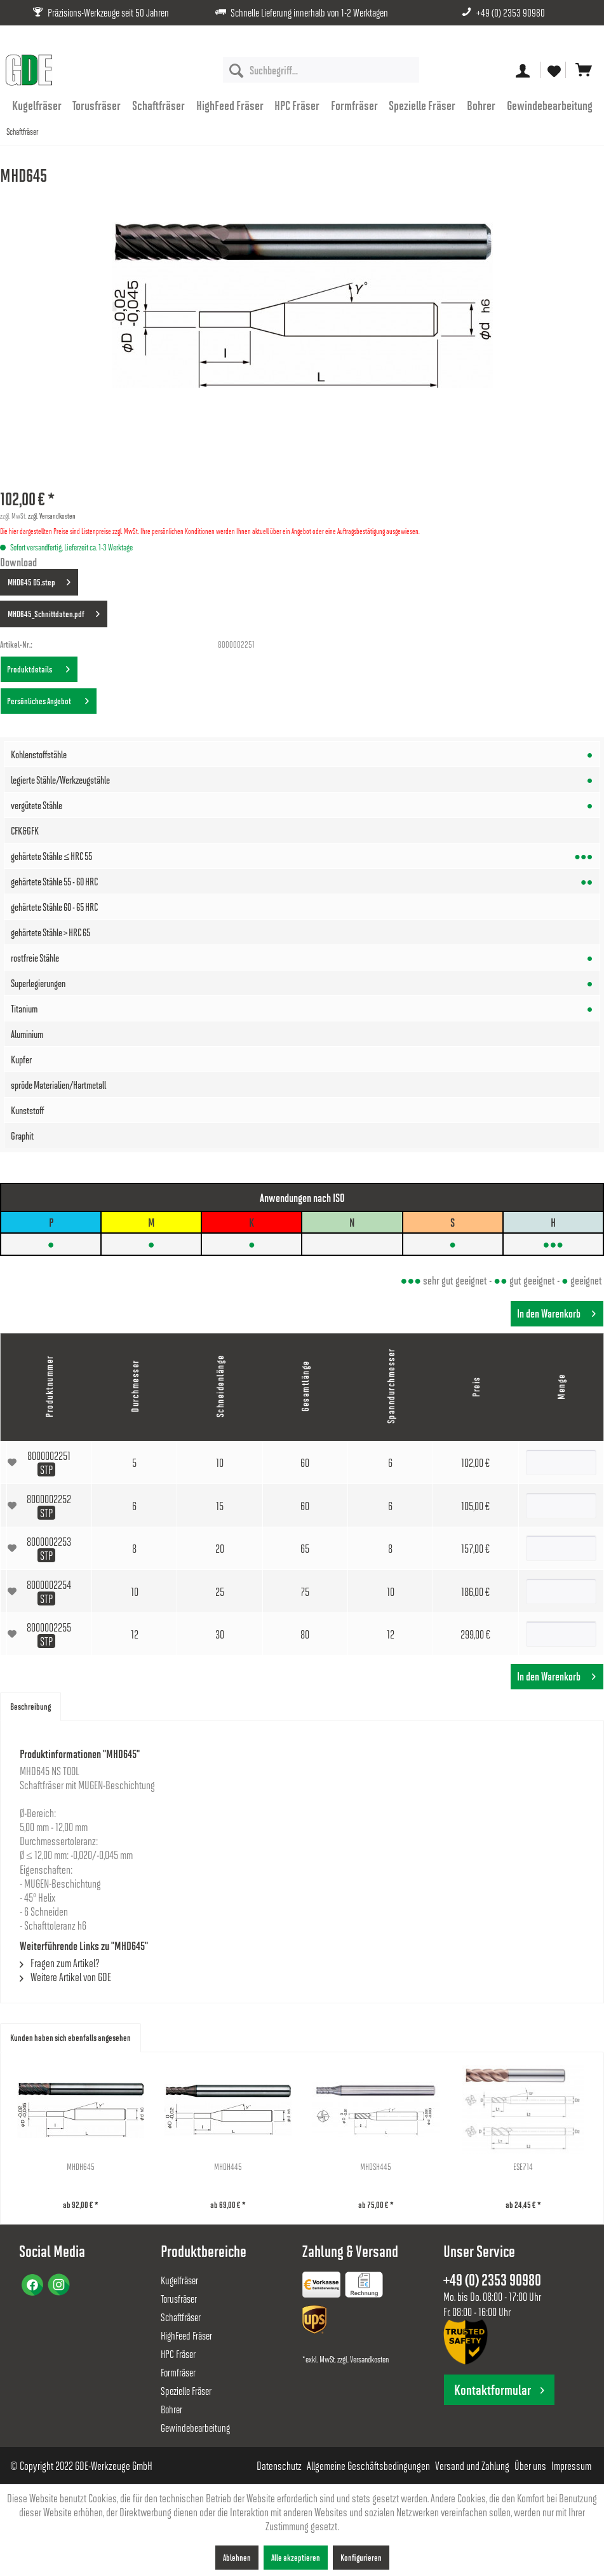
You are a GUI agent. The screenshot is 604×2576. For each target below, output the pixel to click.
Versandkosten (369, 2359)
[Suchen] (236, 70)
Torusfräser (179, 2298)
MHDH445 (302, 2166)
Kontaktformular (499, 2389)
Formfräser (178, 2372)
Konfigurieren (361, 2557)
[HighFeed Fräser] (230, 105)
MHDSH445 (498, 2166)
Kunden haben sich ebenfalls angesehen (70, 2037)
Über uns (530, 2465)
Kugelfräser (179, 2280)
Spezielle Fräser (186, 2390)
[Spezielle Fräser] (423, 105)
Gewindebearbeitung (195, 2427)
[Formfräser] (354, 105)
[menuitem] (321, 70)
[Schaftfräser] (158, 105)
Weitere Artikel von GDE (65, 1977)
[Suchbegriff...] (321, 70)
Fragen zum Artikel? (60, 1963)
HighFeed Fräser (186, 2335)
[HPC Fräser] (297, 105)
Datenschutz (279, 2465)
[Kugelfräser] (36, 105)
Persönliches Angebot (48, 698)
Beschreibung (30, 1706)
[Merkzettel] (553, 70)
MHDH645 (105, 2166)
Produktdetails (38, 666)
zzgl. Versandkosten (52, 515)
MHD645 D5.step (39, 579)
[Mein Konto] (522, 70)
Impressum (571, 2465)
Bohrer (171, 2409)
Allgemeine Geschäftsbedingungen (368, 2465)
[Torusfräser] (97, 105)
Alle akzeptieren (295, 2557)
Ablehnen (237, 2557)
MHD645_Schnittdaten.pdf (54, 611)
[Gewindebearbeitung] (549, 105)
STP (46, 1469)
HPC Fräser (178, 2354)
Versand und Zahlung (472, 2465)
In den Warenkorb (556, 1312)
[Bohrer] (481, 105)
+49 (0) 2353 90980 (510, 12)
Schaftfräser (181, 2317)
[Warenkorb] (583, 70)
